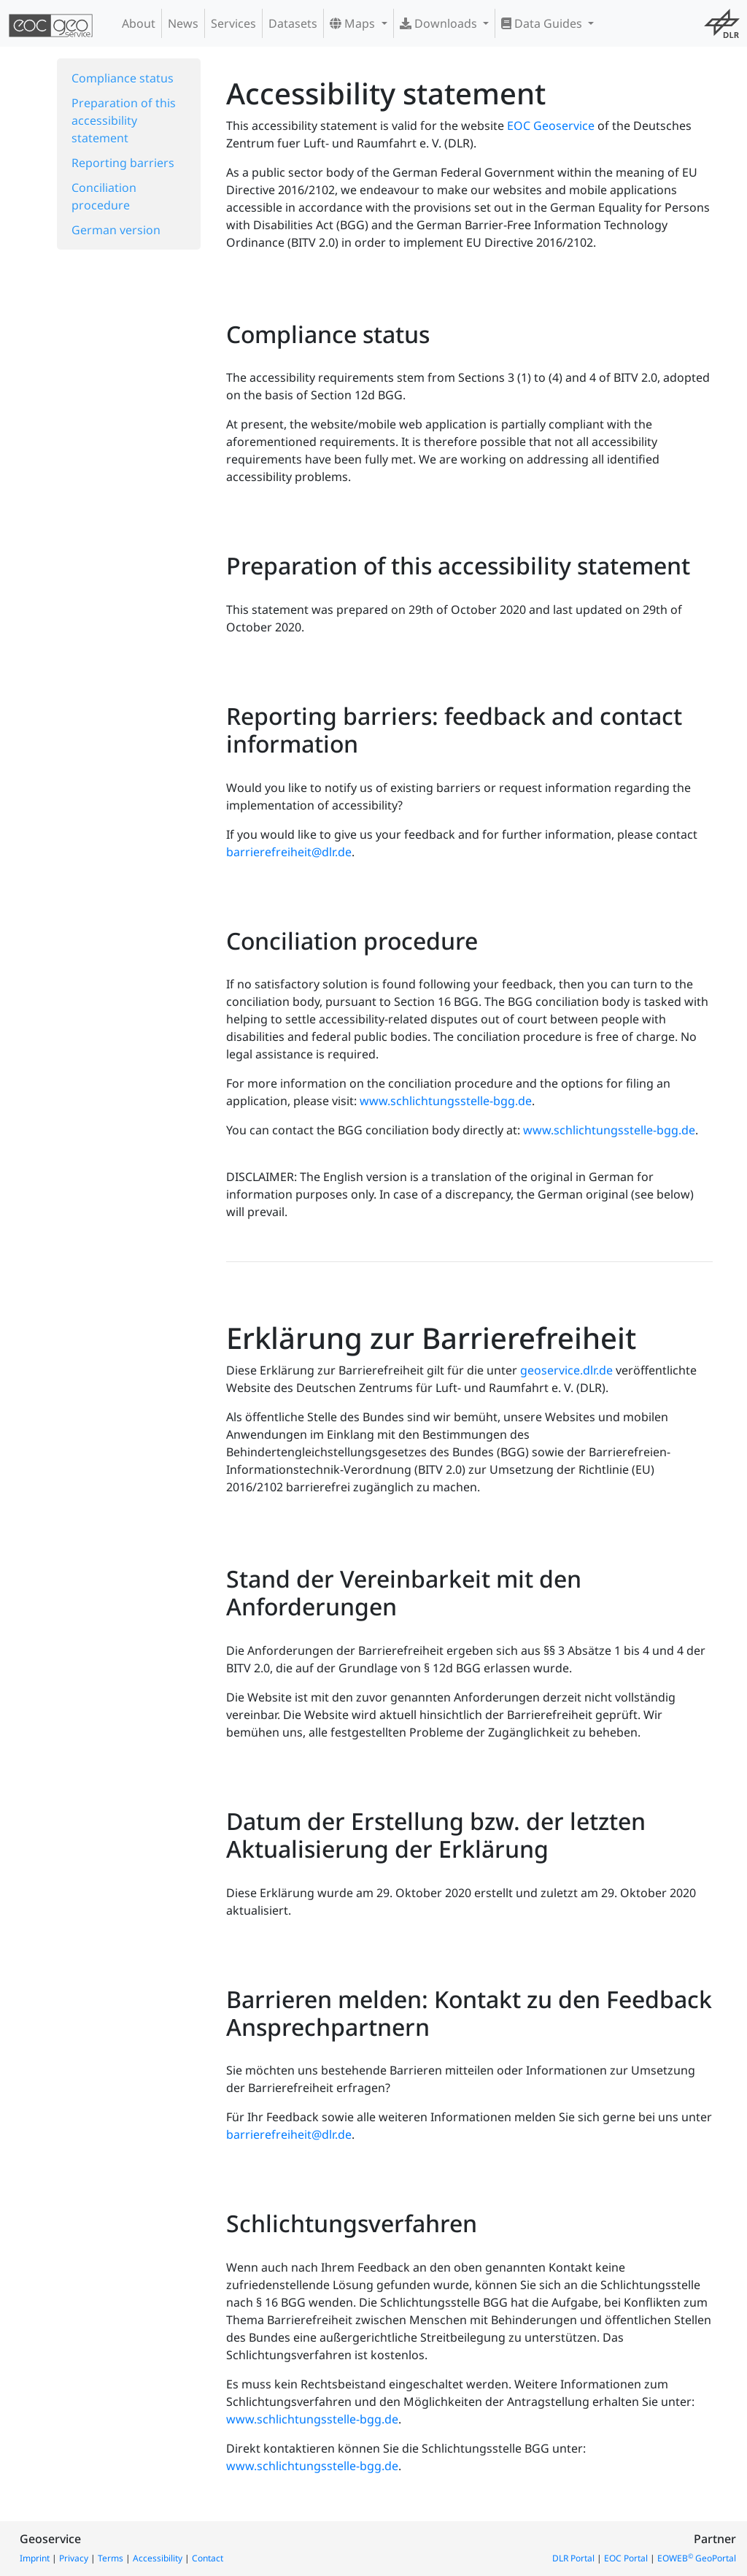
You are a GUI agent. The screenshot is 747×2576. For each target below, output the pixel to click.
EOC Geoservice (551, 126)
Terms (110, 2558)
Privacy (73, 2558)
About (138, 23)
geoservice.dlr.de (566, 1370)
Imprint (35, 2558)
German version (115, 230)
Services (233, 23)
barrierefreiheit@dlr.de (289, 852)
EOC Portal (626, 2558)
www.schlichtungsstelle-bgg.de (446, 1101)
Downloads (440, 23)
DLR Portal (573, 2558)
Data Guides (543, 23)
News (183, 23)
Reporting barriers (122, 163)
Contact (207, 2558)
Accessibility (157, 2558)
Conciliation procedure (103, 196)
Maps (354, 23)
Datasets (292, 23)
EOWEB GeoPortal (696, 2558)
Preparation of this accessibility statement (123, 120)
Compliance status (122, 78)
